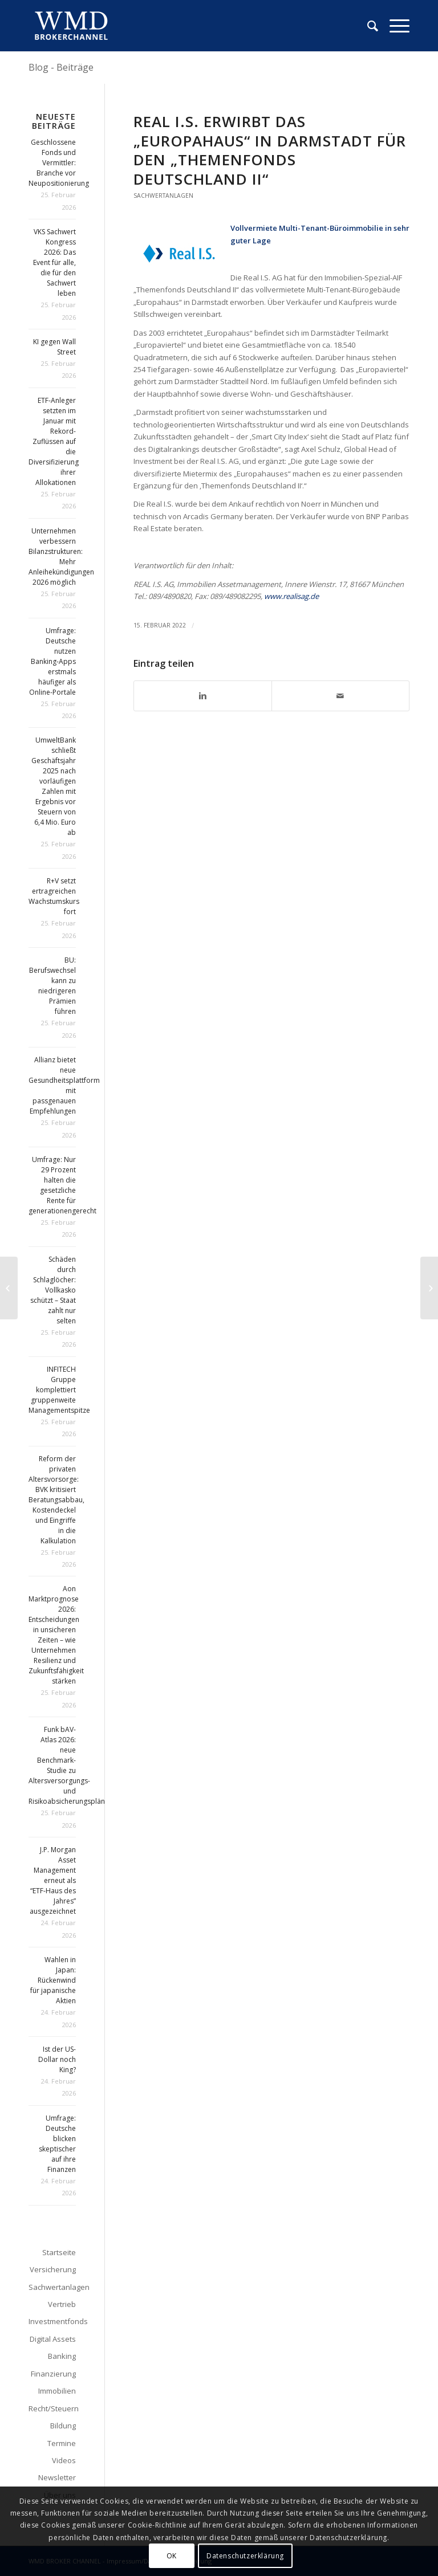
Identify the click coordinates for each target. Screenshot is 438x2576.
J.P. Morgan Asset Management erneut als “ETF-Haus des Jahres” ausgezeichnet (53, 1880)
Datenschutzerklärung (245, 2556)
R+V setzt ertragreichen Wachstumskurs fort (54, 896)
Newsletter (57, 2477)
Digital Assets (53, 2339)
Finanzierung (53, 2374)
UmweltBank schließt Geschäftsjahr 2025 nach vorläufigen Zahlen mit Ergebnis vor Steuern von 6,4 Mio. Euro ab (53, 786)
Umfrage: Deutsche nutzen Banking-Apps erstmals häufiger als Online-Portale (52, 661)
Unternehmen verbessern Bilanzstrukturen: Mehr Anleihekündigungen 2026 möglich (61, 556)
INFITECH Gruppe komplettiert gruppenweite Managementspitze (59, 1389)
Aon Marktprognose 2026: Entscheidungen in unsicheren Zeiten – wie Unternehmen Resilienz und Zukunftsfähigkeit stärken (56, 1635)
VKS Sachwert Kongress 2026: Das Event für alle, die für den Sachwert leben (54, 262)
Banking (62, 2356)
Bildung (63, 2425)
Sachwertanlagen (163, 195)
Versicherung (53, 2269)
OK (172, 2556)
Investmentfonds (52, 2321)
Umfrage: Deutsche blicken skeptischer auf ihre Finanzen (57, 2143)
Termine (61, 2443)
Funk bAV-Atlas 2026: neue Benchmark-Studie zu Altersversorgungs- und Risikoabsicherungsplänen (71, 1765)
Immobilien (57, 2391)
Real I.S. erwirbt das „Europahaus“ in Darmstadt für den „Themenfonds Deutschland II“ (269, 150)
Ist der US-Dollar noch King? (57, 2059)
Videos (64, 2460)
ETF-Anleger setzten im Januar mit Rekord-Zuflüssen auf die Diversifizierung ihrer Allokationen (54, 441)
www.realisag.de (291, 596)
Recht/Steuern (52, 2408)
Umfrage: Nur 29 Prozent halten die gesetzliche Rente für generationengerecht (62, 1185)
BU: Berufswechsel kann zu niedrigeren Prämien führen (52, 985)
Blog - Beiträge (61, 67)
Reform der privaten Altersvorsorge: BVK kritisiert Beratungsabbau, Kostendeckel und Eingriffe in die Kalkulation (56, 1500)
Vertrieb (62, 2304)
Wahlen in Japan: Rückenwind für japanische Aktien (53, 1980)
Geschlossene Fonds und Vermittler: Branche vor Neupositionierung (59, 162)
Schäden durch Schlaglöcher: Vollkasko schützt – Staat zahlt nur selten (53, 1290)
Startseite (59, 2252)
